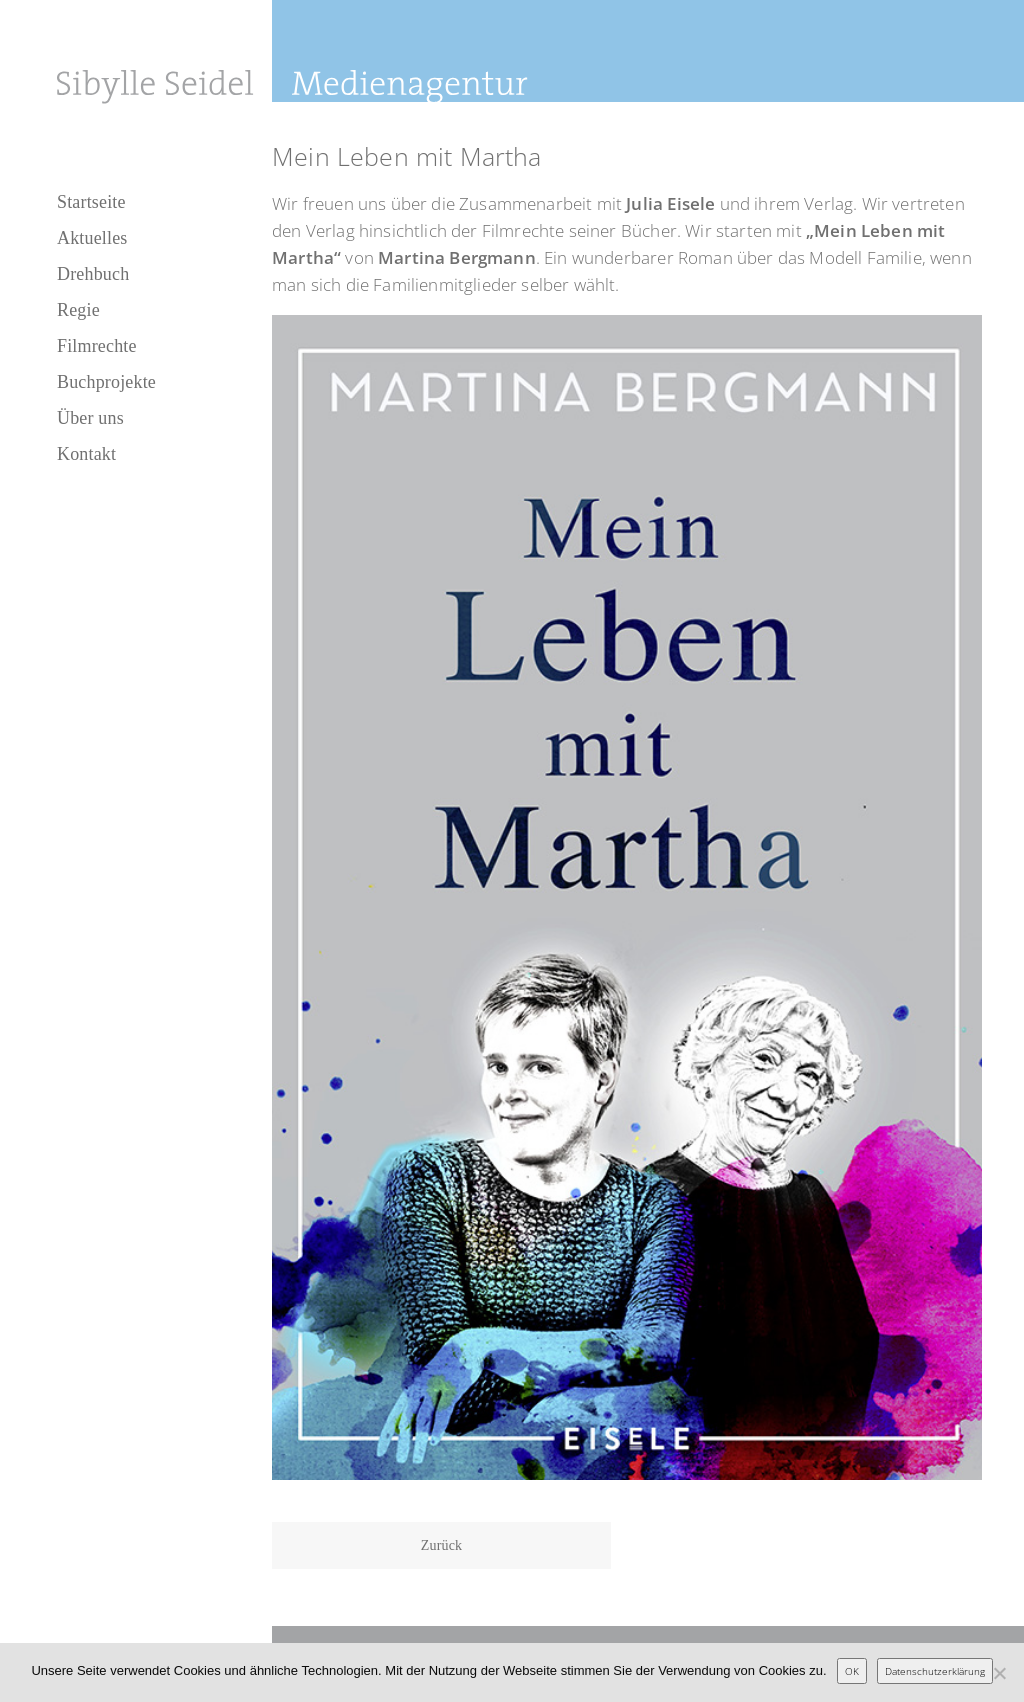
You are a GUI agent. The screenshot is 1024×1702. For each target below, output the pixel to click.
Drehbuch (93, 274)
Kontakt (86, 454)
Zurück (442, 1545)
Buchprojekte (106, 382)
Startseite (91, 202)
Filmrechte (97, 346)
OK (852, 1671)
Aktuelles (92, 238)
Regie (78, 310)
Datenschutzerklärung (935, 1671)
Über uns (90, 418)
